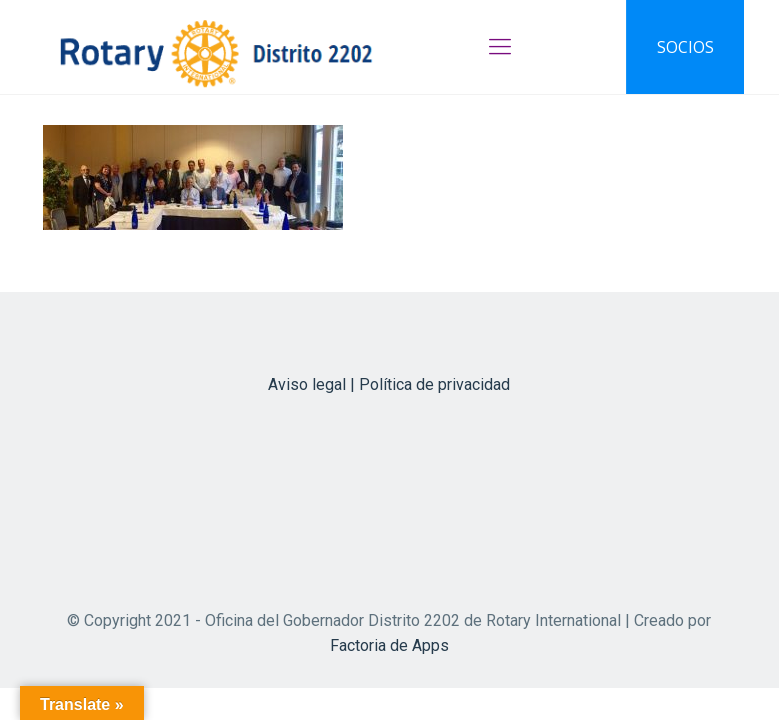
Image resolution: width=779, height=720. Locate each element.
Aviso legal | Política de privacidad (389, 384)
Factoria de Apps (389, 645)
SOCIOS (685, 47)
